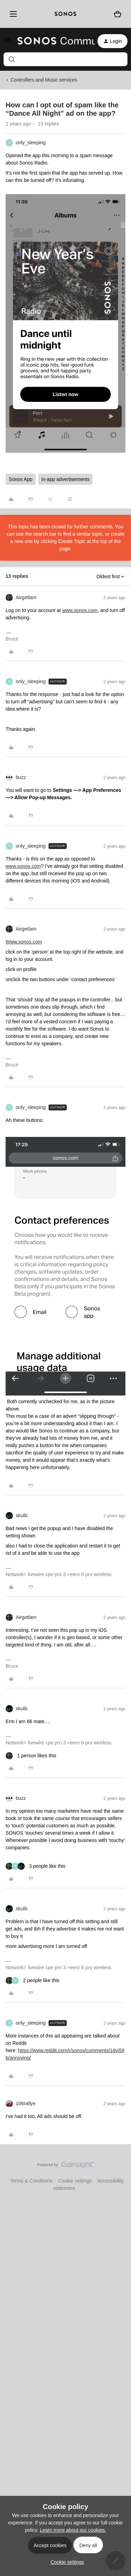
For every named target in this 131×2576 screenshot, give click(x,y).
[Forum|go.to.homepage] (51, 41)
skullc (22, 1515)
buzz (21, 777)
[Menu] (12, 14)
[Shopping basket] (117, 14)
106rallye (26, 2103)
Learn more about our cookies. (73, 2530)
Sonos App (20, 479)
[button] (7, 42)
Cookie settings (75, 2181)
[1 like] (31, 1755)
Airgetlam (26, 597)
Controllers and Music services (43, 80)
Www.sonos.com (24, 942)
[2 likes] (32, 1980)
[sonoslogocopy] (65, 14)
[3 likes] (35, 1866)
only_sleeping (31, 142)
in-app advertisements (66, 479)
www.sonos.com (79, 610)
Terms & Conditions (31, 2181)
